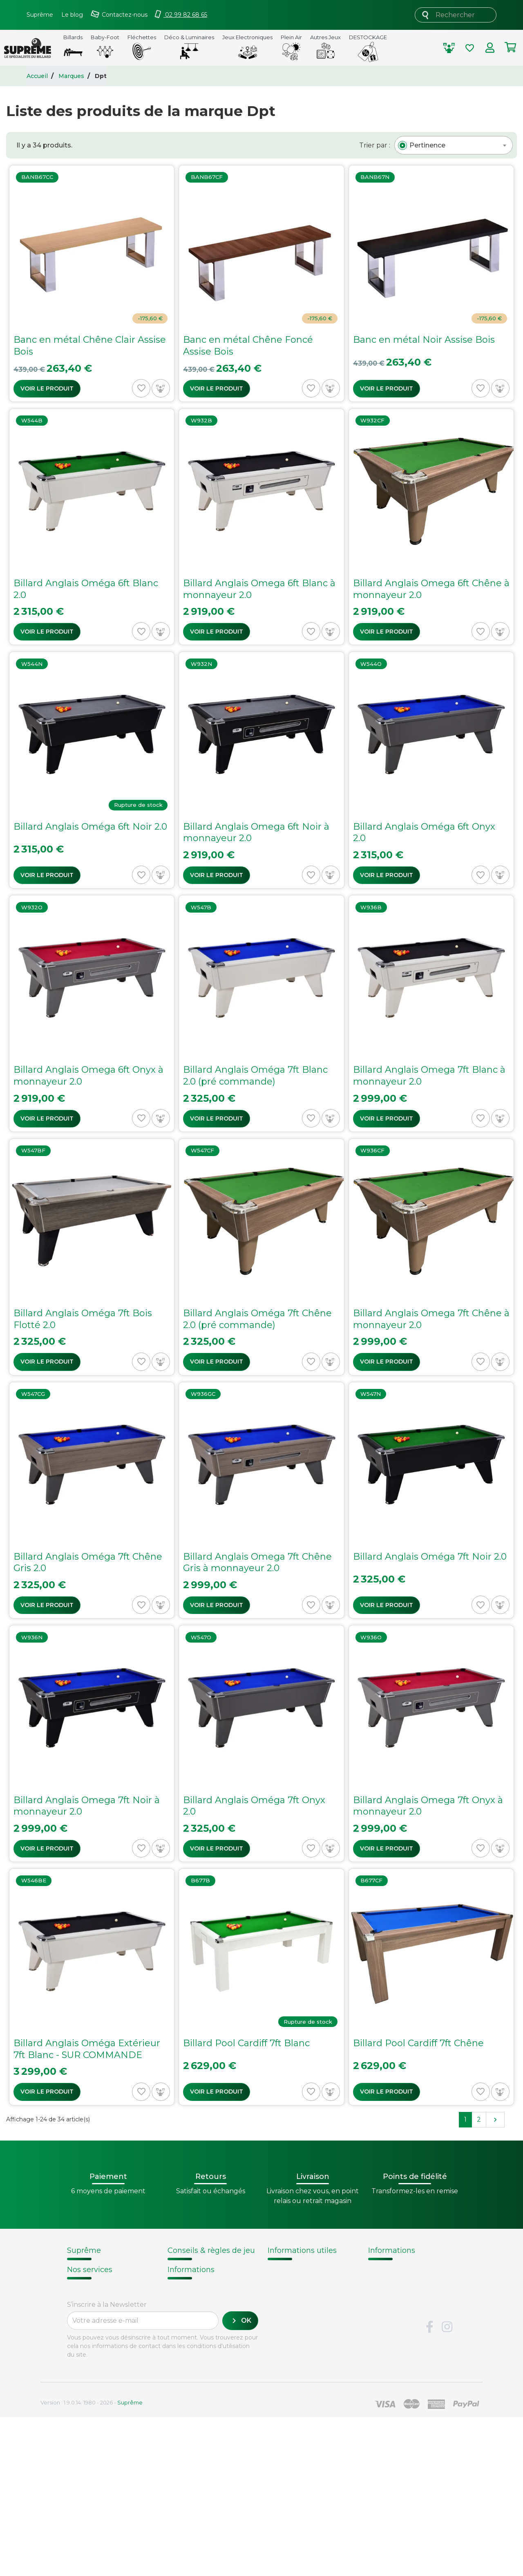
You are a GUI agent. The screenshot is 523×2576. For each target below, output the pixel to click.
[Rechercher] (455, 15)
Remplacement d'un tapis (210, 2289)
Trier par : (374, 145)
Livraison (82, 2378)
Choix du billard (193, 2279)
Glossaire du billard (402, 2311)
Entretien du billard (200, 2298)
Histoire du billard (399, 2269)
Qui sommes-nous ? (103, 2269)
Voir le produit (47, 388)
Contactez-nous (95, 2332)
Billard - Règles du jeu (204, 2308)
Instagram (447, 2486)
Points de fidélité (297, 2279)
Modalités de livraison (306, 2269)
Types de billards (398, 2300)
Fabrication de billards (407, 2279)
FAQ (74, 2388)
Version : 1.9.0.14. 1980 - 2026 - (91, 2561)
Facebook (429, 2486)
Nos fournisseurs (97, 2279)
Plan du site (88, 2342)
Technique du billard (405, 2290)
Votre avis (383, 2321)
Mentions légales (97, 2321)
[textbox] (427, 145)
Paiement (84, 2430)
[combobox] (453, 145)
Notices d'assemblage (203, 2269)
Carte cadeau (90, 2420)
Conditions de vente (103, 2290)
